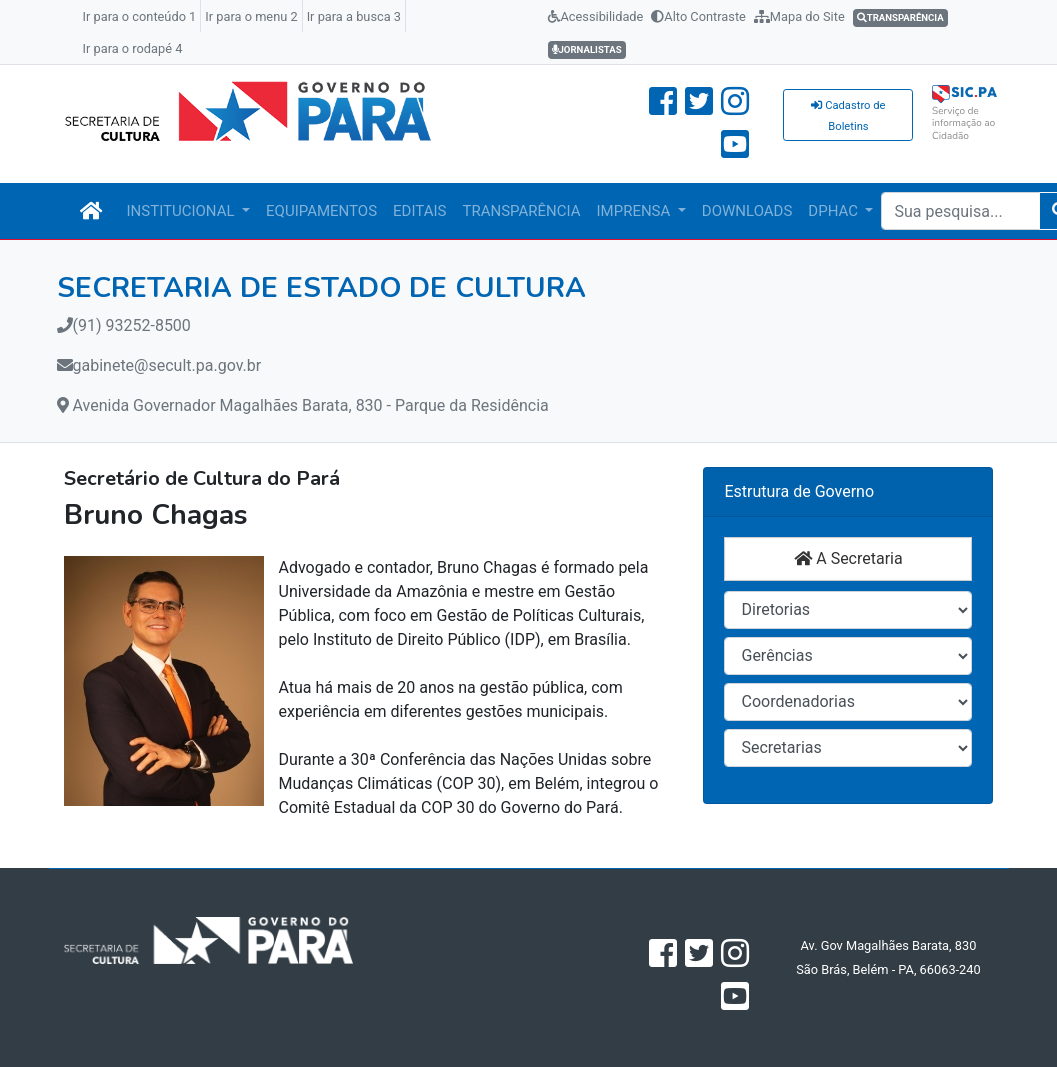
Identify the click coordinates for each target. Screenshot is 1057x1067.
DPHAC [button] (834, 211)
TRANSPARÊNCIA (521, 211)
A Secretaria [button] (848, 558)
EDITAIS (419, 211)
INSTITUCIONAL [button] (183, 211)
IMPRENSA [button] (636, 211)
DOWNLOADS (747, 211)
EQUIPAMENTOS (321, 211)
